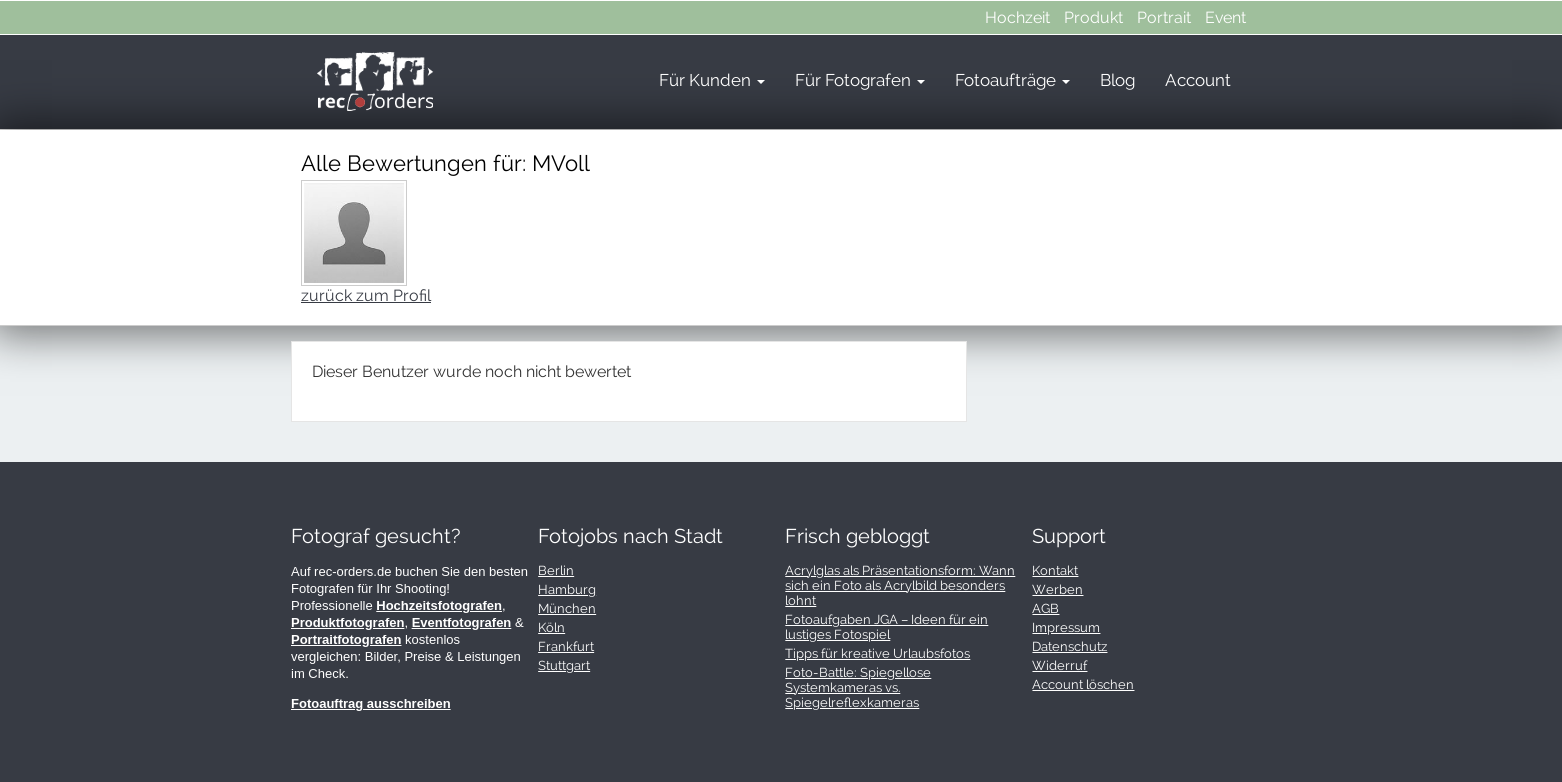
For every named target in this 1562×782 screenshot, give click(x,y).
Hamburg (567, 589)
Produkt (1093, 17)
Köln (551, 627)
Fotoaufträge (1012, 80)
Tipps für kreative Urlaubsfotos (877, 653)
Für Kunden (712, 80)
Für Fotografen (860, 80)
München (567, 608)
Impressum (1066, 627)
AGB (1045, 608)
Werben (1057, 589)
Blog (1117, 80)
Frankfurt (566, 646)
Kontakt (1055, 570)
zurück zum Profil (366, 295)
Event (1225, 17)
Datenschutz (1069, 646)
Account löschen (1083, 684)
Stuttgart (564, 665)
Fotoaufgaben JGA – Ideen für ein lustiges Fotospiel (886, 627)
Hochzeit (1017, 17)
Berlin (556, 570)
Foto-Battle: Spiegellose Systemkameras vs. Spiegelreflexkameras (858, 687)
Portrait (1164, 17)
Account (1198, 80)
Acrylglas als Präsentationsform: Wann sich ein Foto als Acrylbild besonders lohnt (900, 585)
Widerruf (1059, 665)
